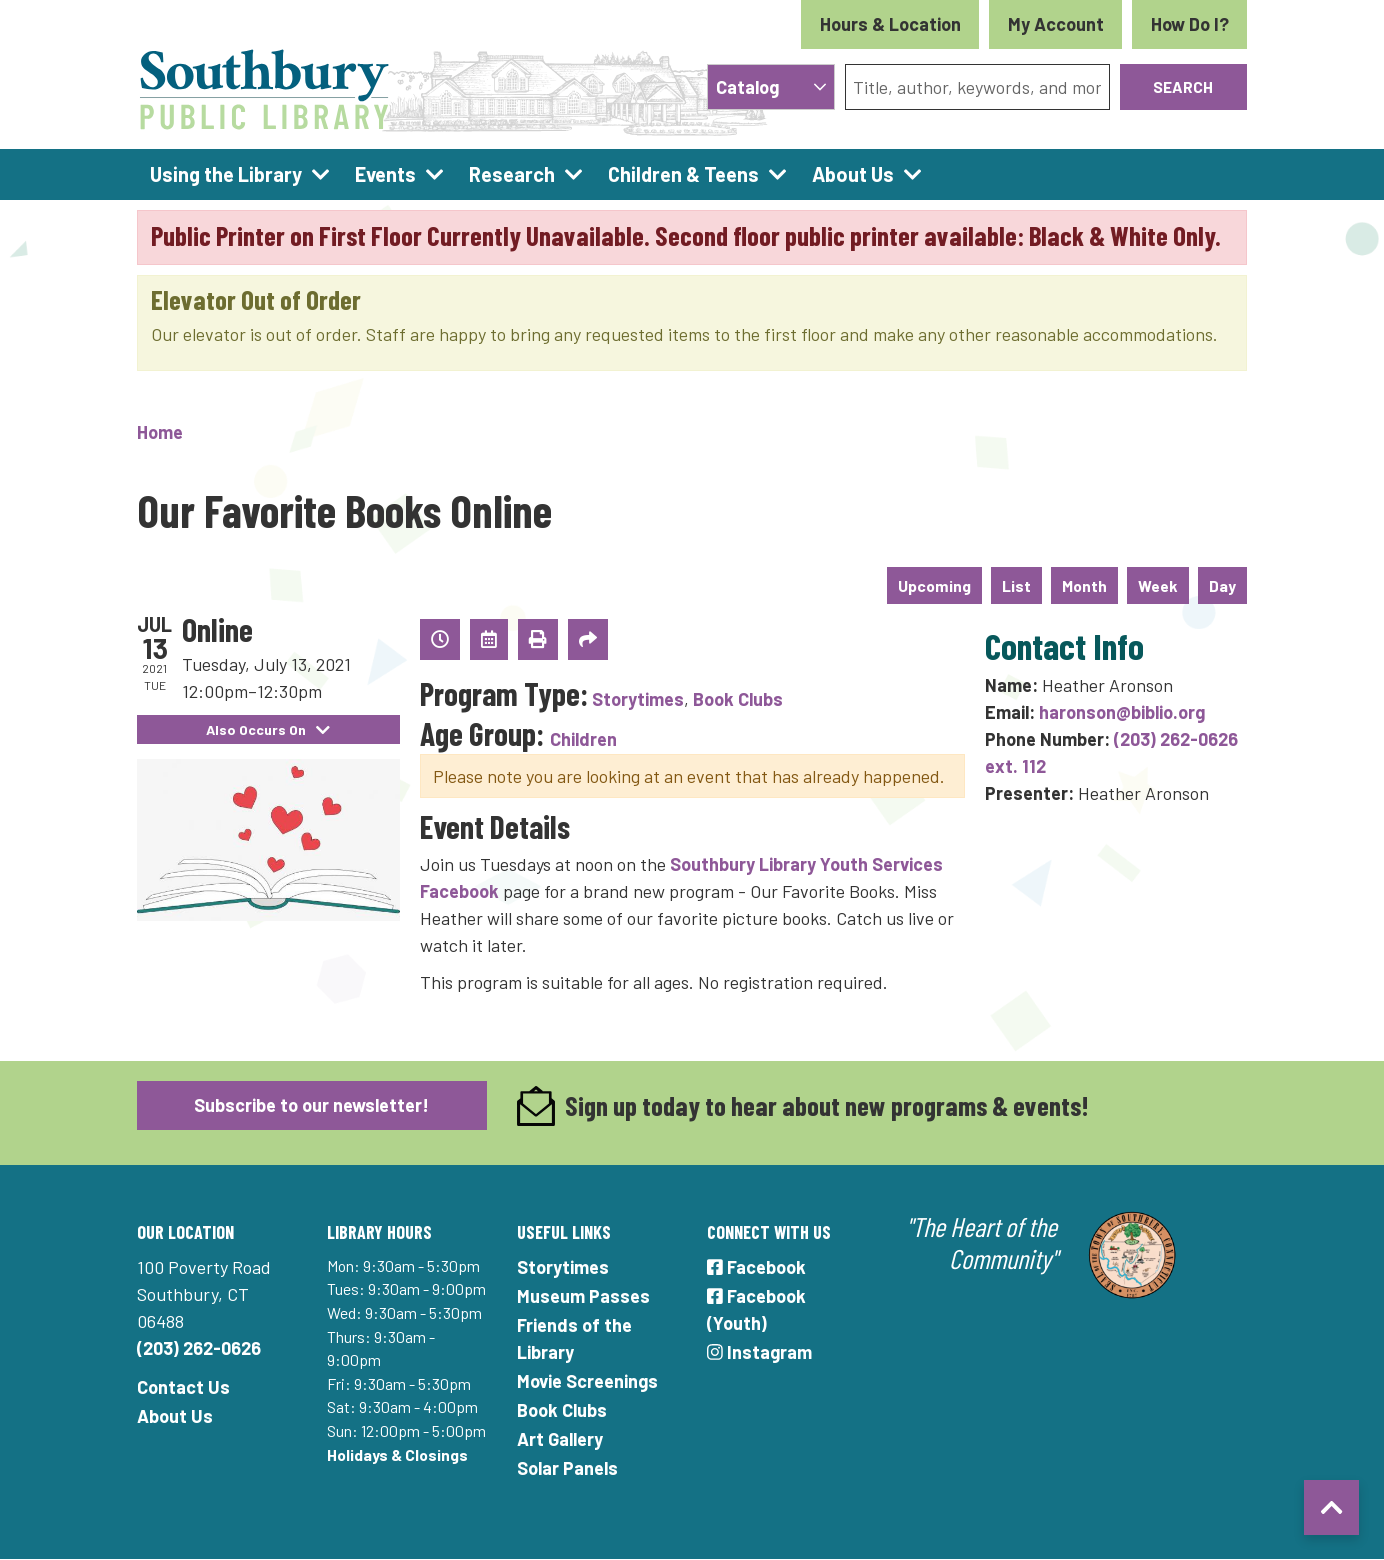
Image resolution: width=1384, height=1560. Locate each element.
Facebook (756, 1267)
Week (1158, 585)
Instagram (759, 1352)
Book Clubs (738, 699)
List (1016, 585)
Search (1183, 86)
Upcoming (934, 585)
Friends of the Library (574, 1338)
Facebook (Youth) (756, 1309)
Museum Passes (583, 1296)
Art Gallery (560, 1439)
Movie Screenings (587, 1381)
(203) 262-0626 (199, 1348)
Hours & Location (890, 24)
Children (583, 739)
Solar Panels (567, 1468)
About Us (175, 1416)
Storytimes (638, 699)
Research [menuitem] (512, 174)
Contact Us (183, 1387)
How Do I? (1190, 24)
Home (160, 432)
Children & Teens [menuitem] (683, 174)
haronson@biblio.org (1122, 712)
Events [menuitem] (385, 174)
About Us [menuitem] (853, 174)
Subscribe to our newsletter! (311, 1105)
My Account (1056, 24)
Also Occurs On (268, 729)
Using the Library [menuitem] (226, 174)
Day (1222, 585)
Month (1084, 585)
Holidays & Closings (397, 1454)
